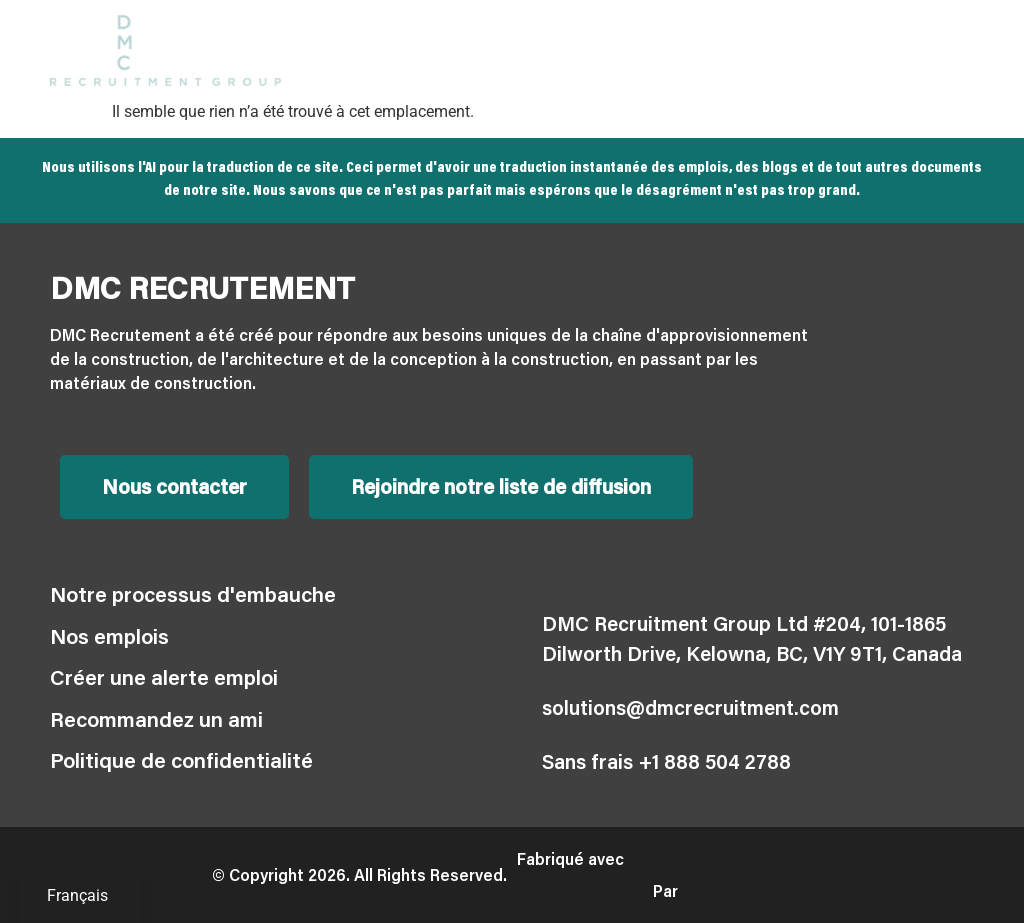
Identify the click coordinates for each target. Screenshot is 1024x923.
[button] (957, 50)
